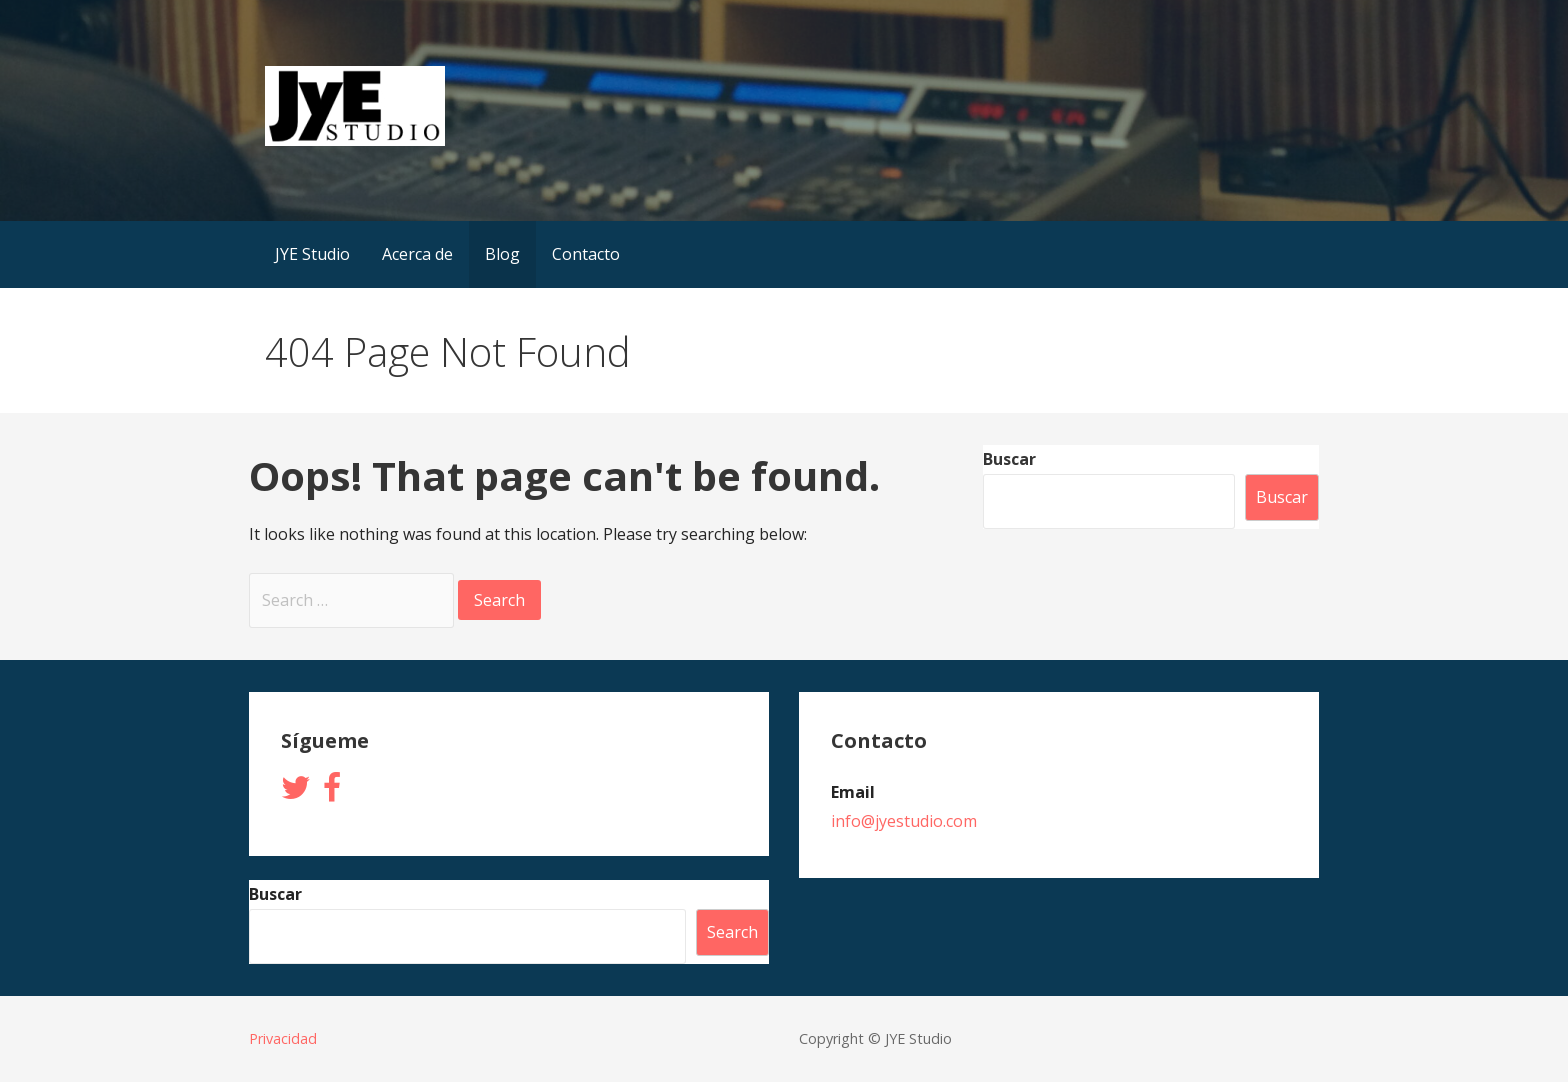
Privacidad (283, 1038)
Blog (502, 254)
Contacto (586, 254)
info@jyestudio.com (904, 821)
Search (732, 932)
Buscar (1009, 459)
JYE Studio (312, 254)
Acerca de (417, 254)
